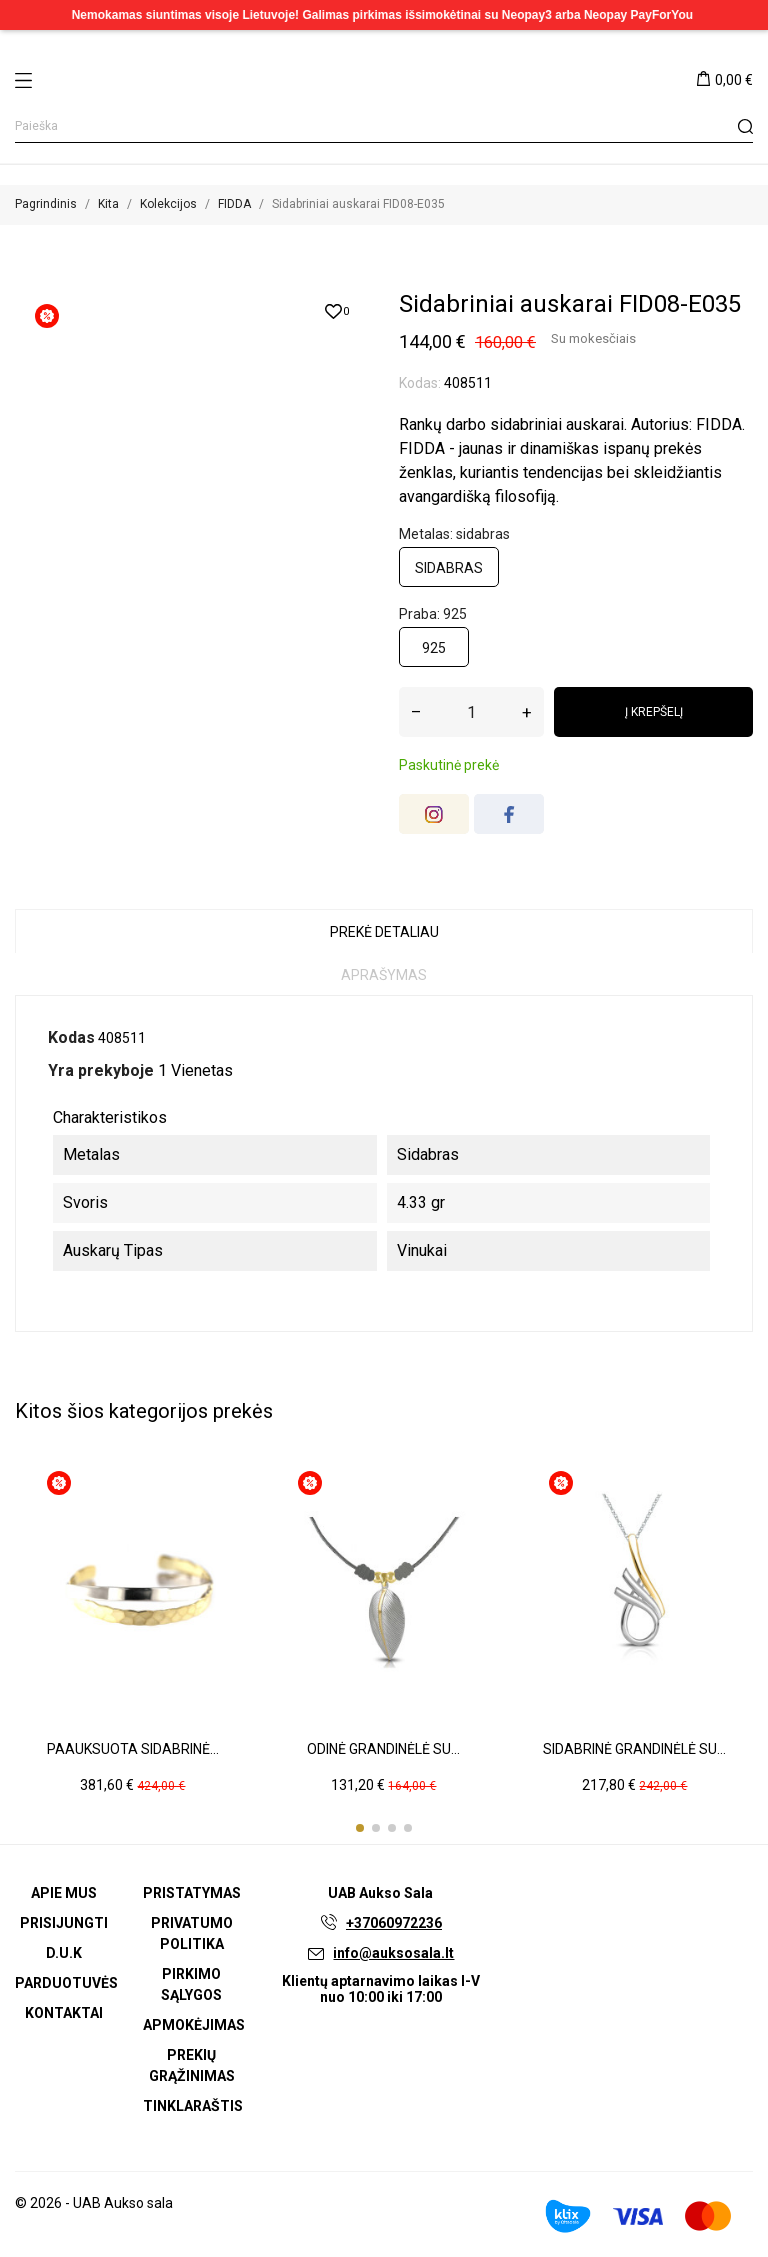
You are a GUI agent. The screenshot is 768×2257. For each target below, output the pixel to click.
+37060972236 (394, 1923)
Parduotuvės (66, 1983)
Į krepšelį (654, 712)
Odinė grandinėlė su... (383, 1749)
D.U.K (64, 1953)
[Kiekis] (471, 712)
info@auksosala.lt (393, 1953)
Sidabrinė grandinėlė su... (634, 1749)
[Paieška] (384, 126)
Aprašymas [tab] (384, 975)
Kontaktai (64, 2013)
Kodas (71, 1037)
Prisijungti (64, 1923)
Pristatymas (192, 1893)
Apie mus (64, 1893)
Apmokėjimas (194, 2025)
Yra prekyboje (101, 1070)
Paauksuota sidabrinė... (133, 1749)
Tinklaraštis (193, 2106)
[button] (360, 1828)
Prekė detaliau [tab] (384, 932)
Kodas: (420, 383)
